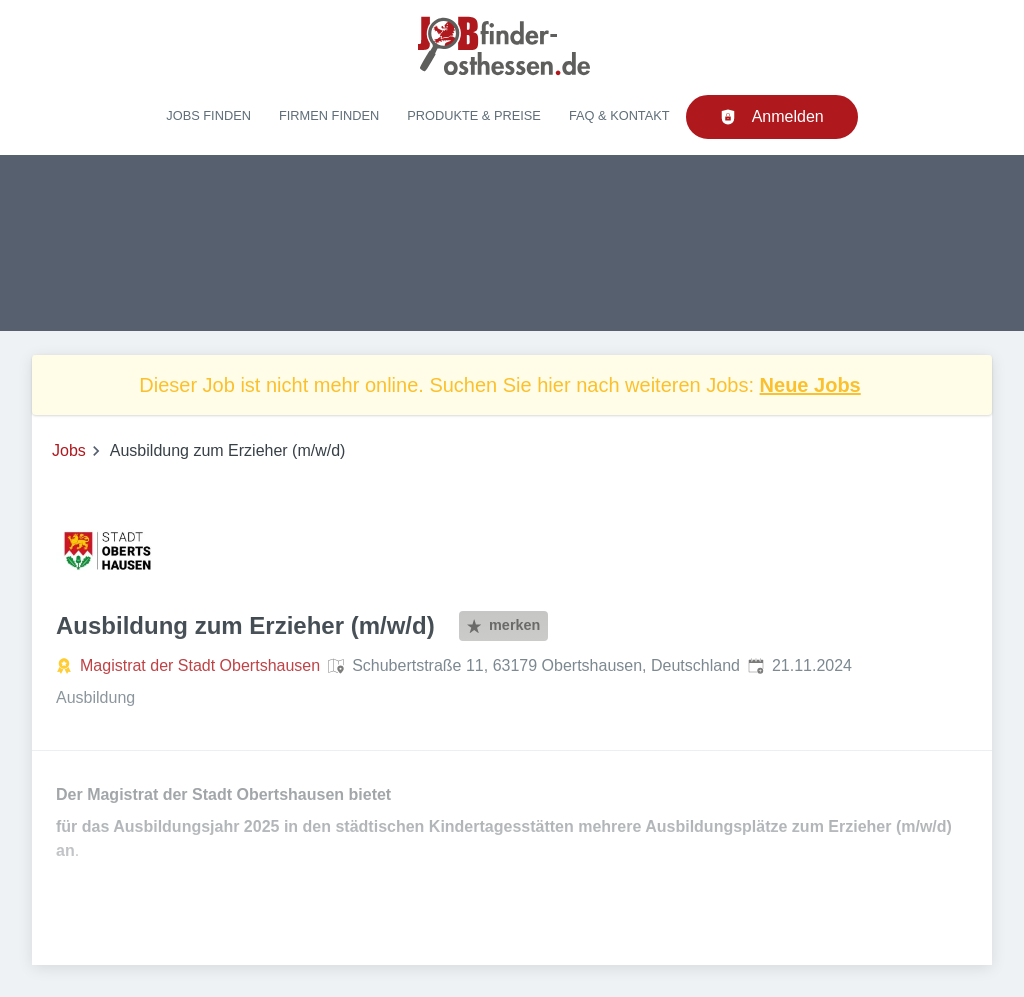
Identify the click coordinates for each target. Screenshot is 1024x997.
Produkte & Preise (474, 115)
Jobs (69, 450)
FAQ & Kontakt (619, 115)
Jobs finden (208, 115)
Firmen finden (329, 115)
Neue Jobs (810, 385)
